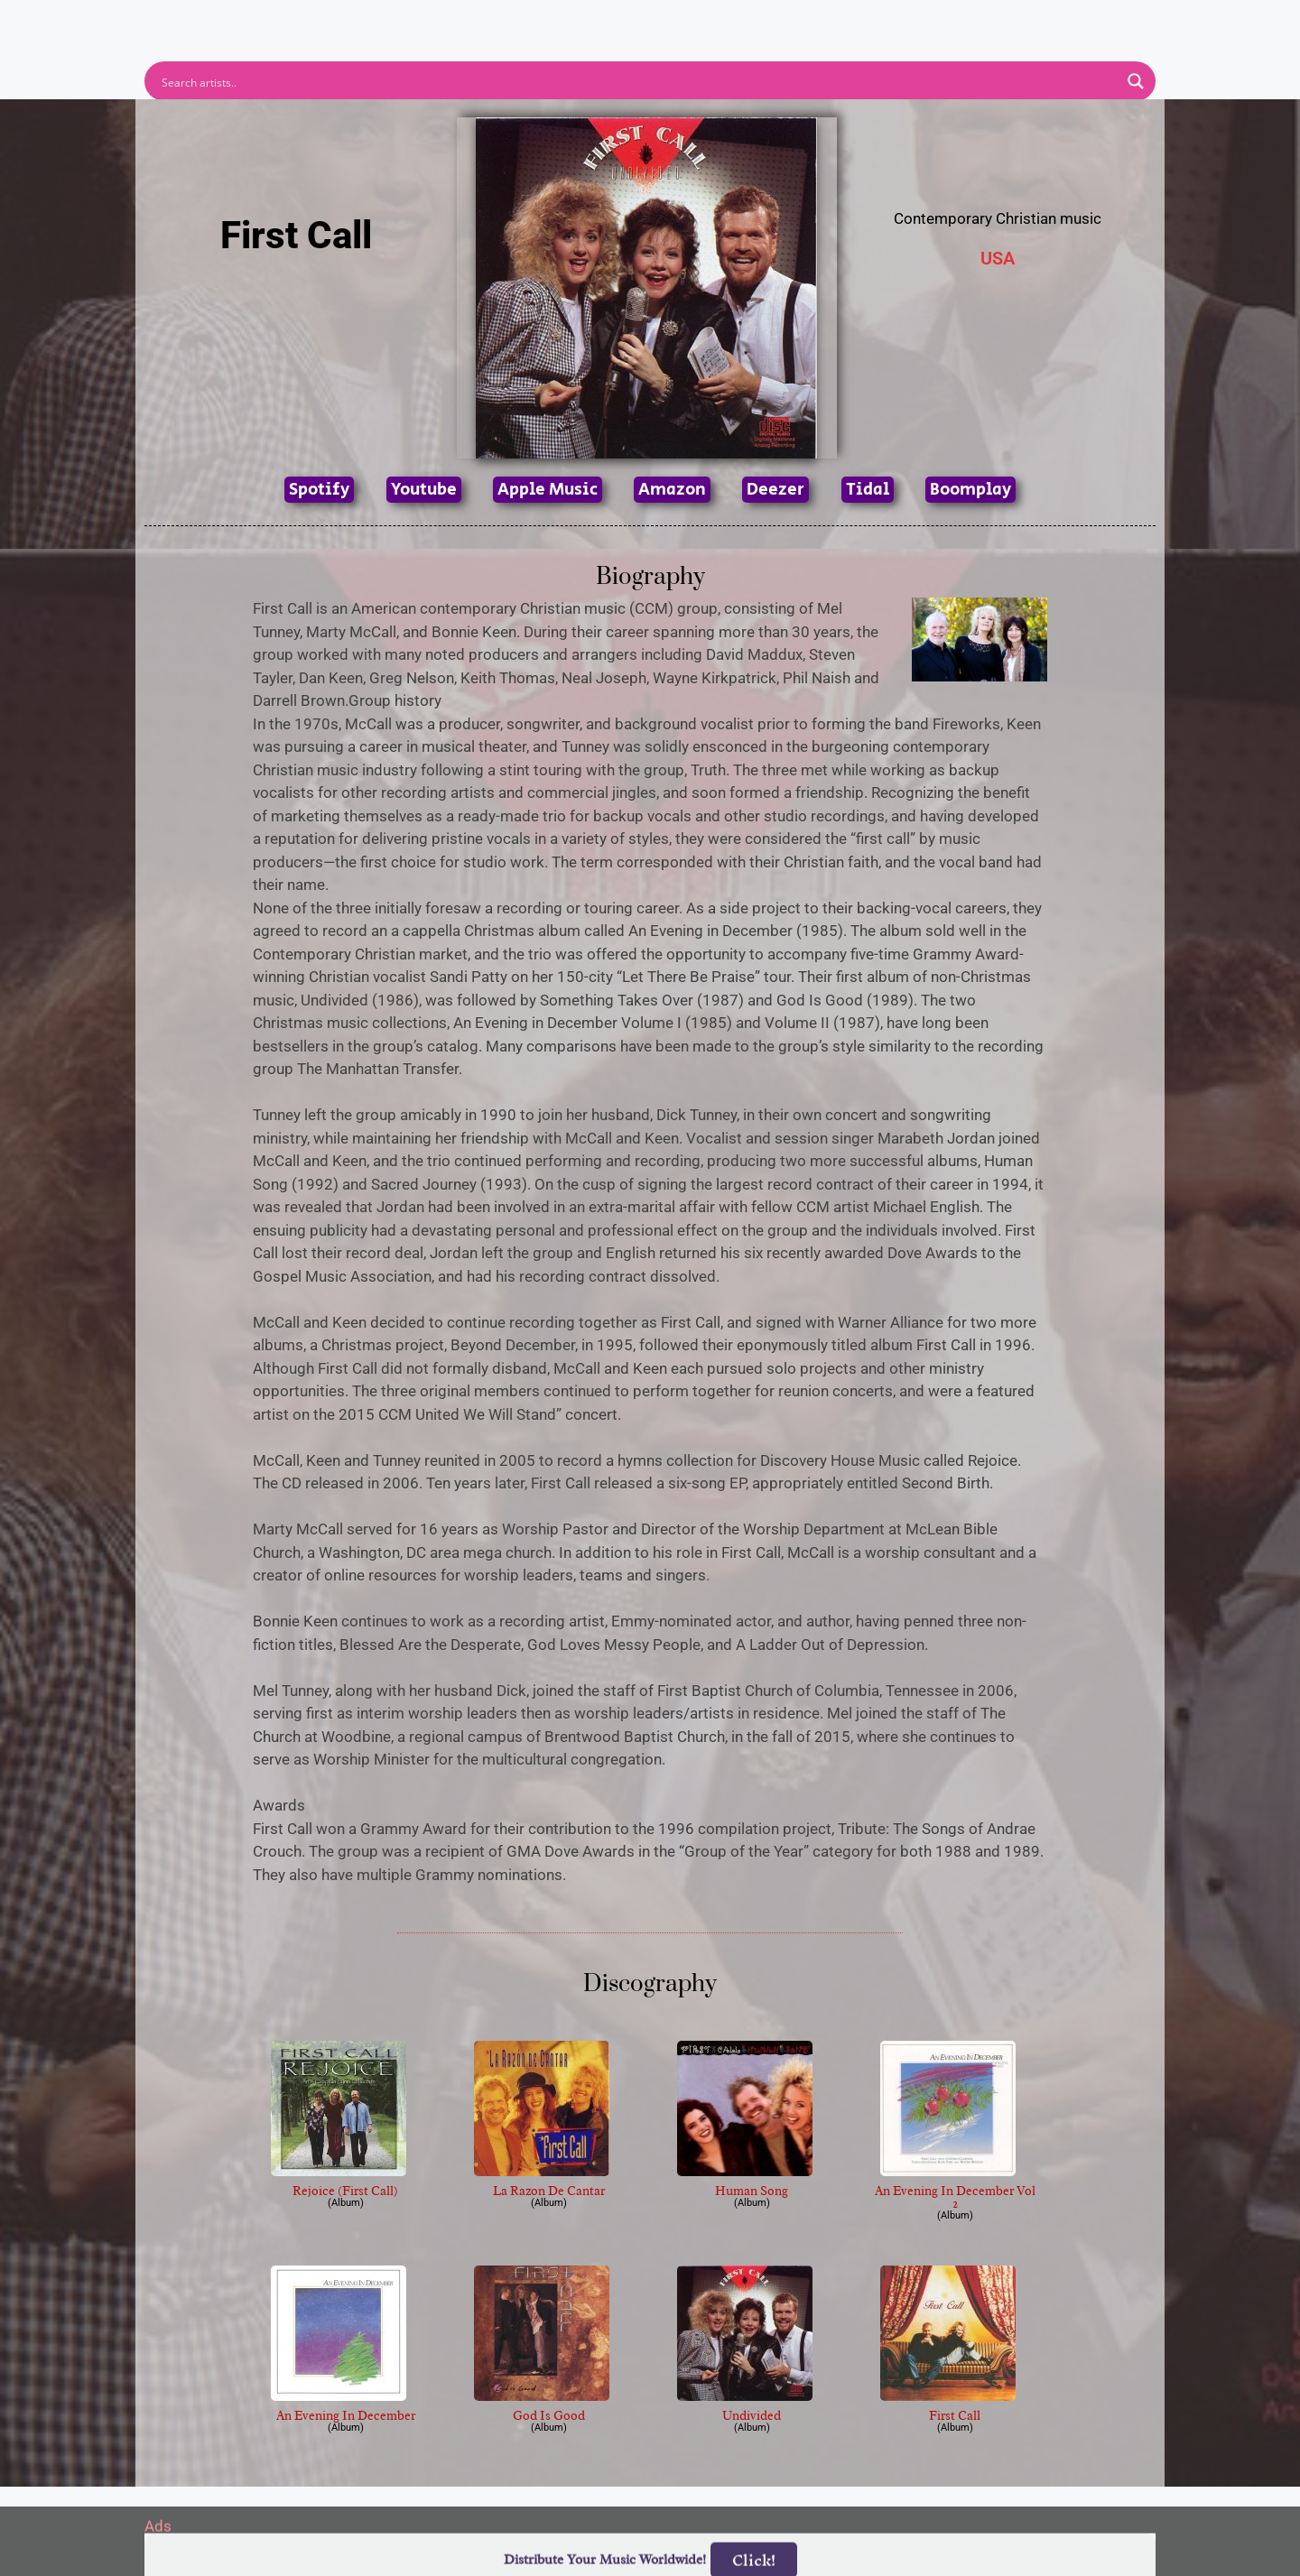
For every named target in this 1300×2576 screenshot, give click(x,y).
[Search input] (638, 81)
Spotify (319, 489)
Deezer (775, 489)
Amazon (672, 489)
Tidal (867, 489)
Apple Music (547, 489)
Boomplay (970, 489)
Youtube (424, 489)
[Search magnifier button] (1135, 81)
